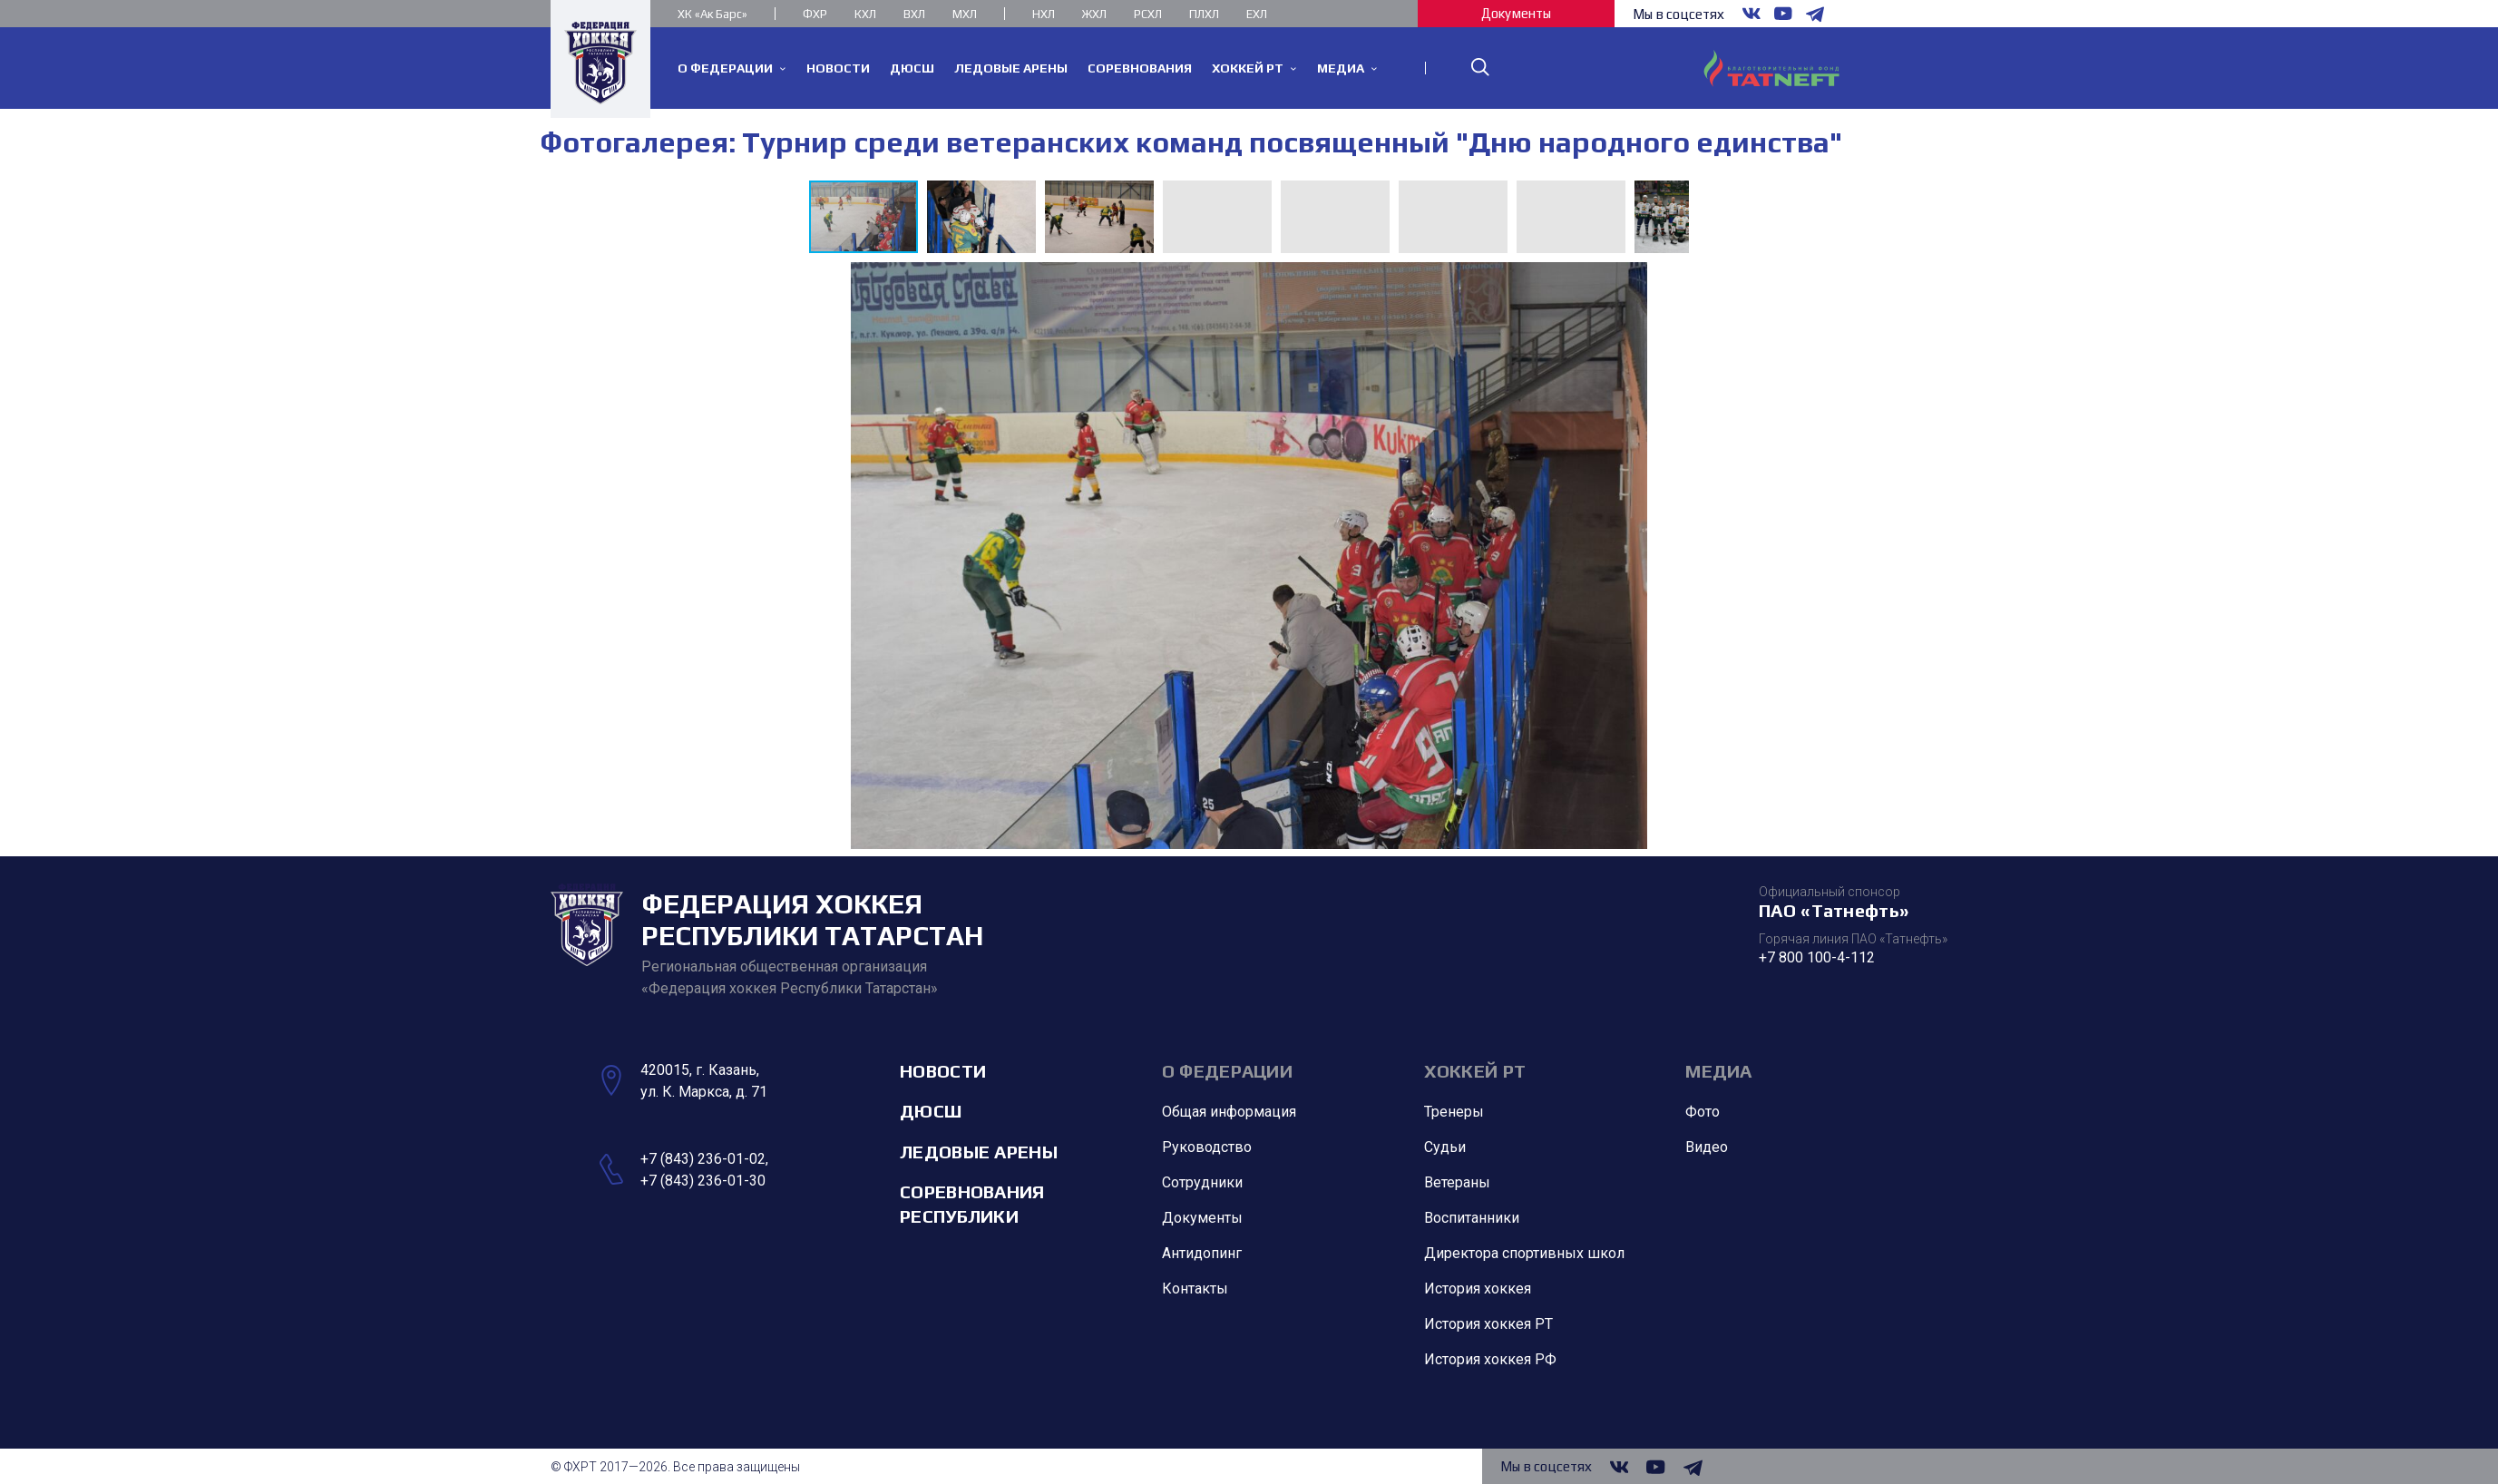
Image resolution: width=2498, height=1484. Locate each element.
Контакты (1195, 1289)
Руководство (1207, 1148)
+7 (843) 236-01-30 (703, 1180)
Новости (943, 1070)
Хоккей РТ (1475, 1070)
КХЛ (865, 14)
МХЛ (964, 14)
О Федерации (1227, 1070)
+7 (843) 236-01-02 (703, 1158)
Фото (1702, 1112)
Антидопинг (1202, 1254)
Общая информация (1229, 1112)
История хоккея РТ (1488, 1324)
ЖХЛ (1094, 14)
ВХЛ (914, 14)
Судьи (1445, 1148)
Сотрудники (1202, 1183)
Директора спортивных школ (1524, 1254)
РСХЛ (1148, 14)
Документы (1516, 13)
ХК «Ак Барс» (712, 14)
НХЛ (1043, 14)
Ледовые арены (979, 1151)
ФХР (815, 14)
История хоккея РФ (1490, 1360)
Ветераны (1457, 1183)
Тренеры (1454, 1112)
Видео (1706, 1148)
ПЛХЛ (1204, 14)
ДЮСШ (930, 1111)
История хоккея (1477, 1289)
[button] (986, 216)
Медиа (1718, 1070)
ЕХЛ (1256, 14)
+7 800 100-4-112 (1817, 957)
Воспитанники (1471, 1218)
